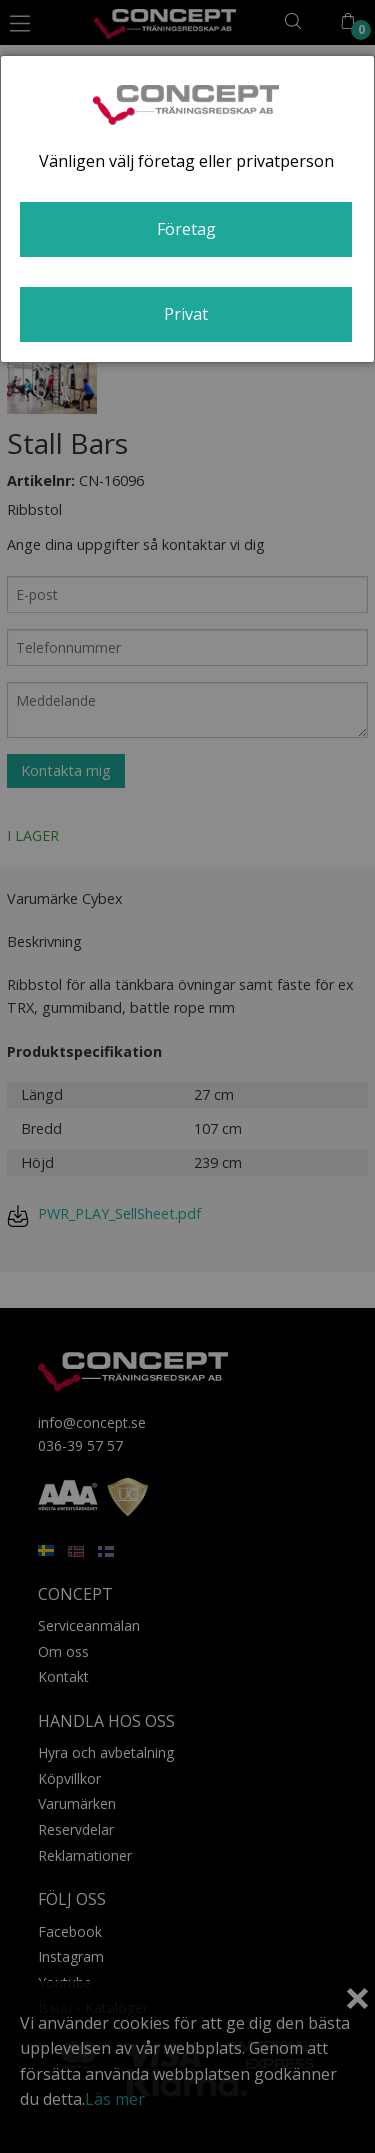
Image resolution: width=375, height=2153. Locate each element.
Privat (186, 314)
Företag (186, 229)
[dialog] (187, 209)
